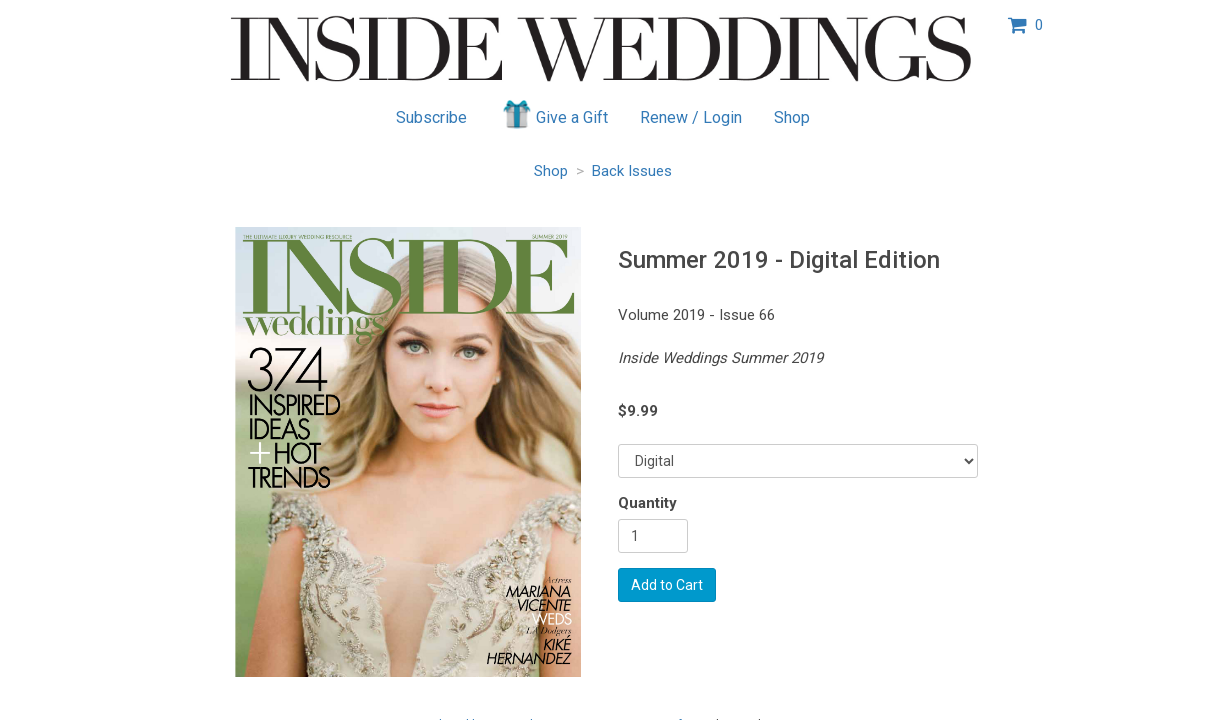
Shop (792, 117)
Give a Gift (553, 114)
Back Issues (632, 171)
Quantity (647, 503)
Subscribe (431, 117)
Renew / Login (691, 117)
